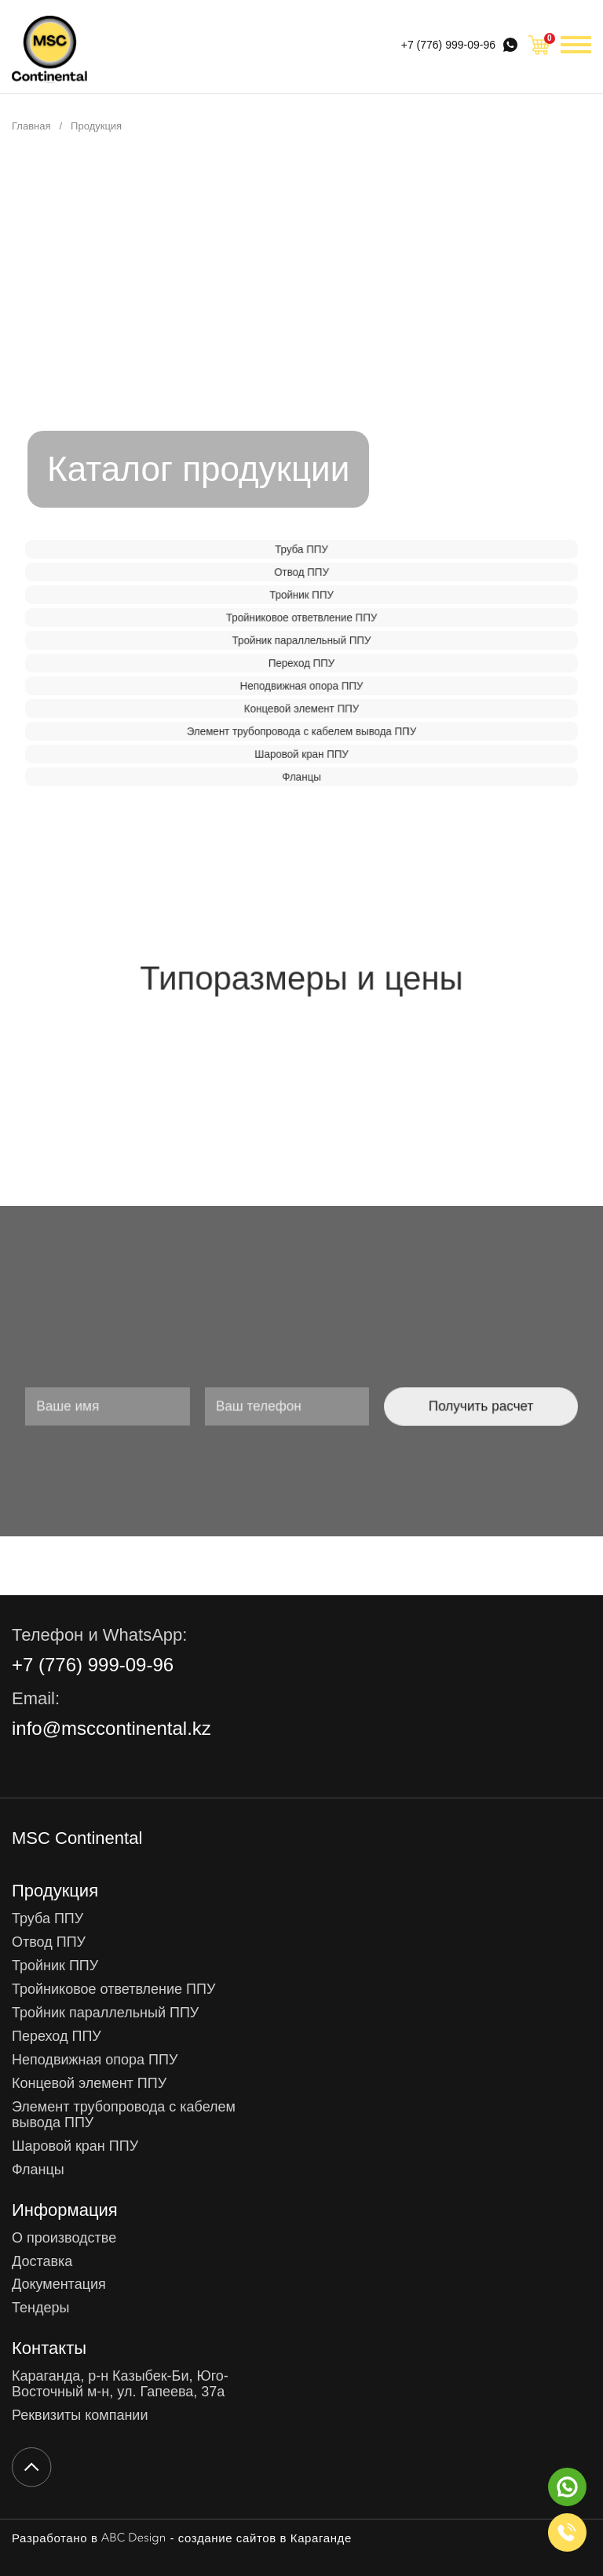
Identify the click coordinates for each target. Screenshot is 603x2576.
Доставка (42, 2261)
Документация (59, 2284)
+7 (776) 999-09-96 (448, 44)
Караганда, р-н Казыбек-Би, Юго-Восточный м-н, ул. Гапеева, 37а (120, 2384)
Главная (31, 126)
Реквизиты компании (80, 2415)
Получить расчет (417, 1406)
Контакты (49, 2348)
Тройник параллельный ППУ (301, 640)
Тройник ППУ (302, 595)
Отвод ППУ (302, 572)
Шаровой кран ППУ (302, 754)
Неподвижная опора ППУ (302, 686)
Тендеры (40, 2308)
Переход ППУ (301, 663)
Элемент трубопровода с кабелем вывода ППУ (301, 731)
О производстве (64, 2238)
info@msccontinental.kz (111, 1728)
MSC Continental (77, 1838)
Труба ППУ (301, 549)
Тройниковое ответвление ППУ (301, 617)
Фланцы (301, 777)
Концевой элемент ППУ (301, 708)
